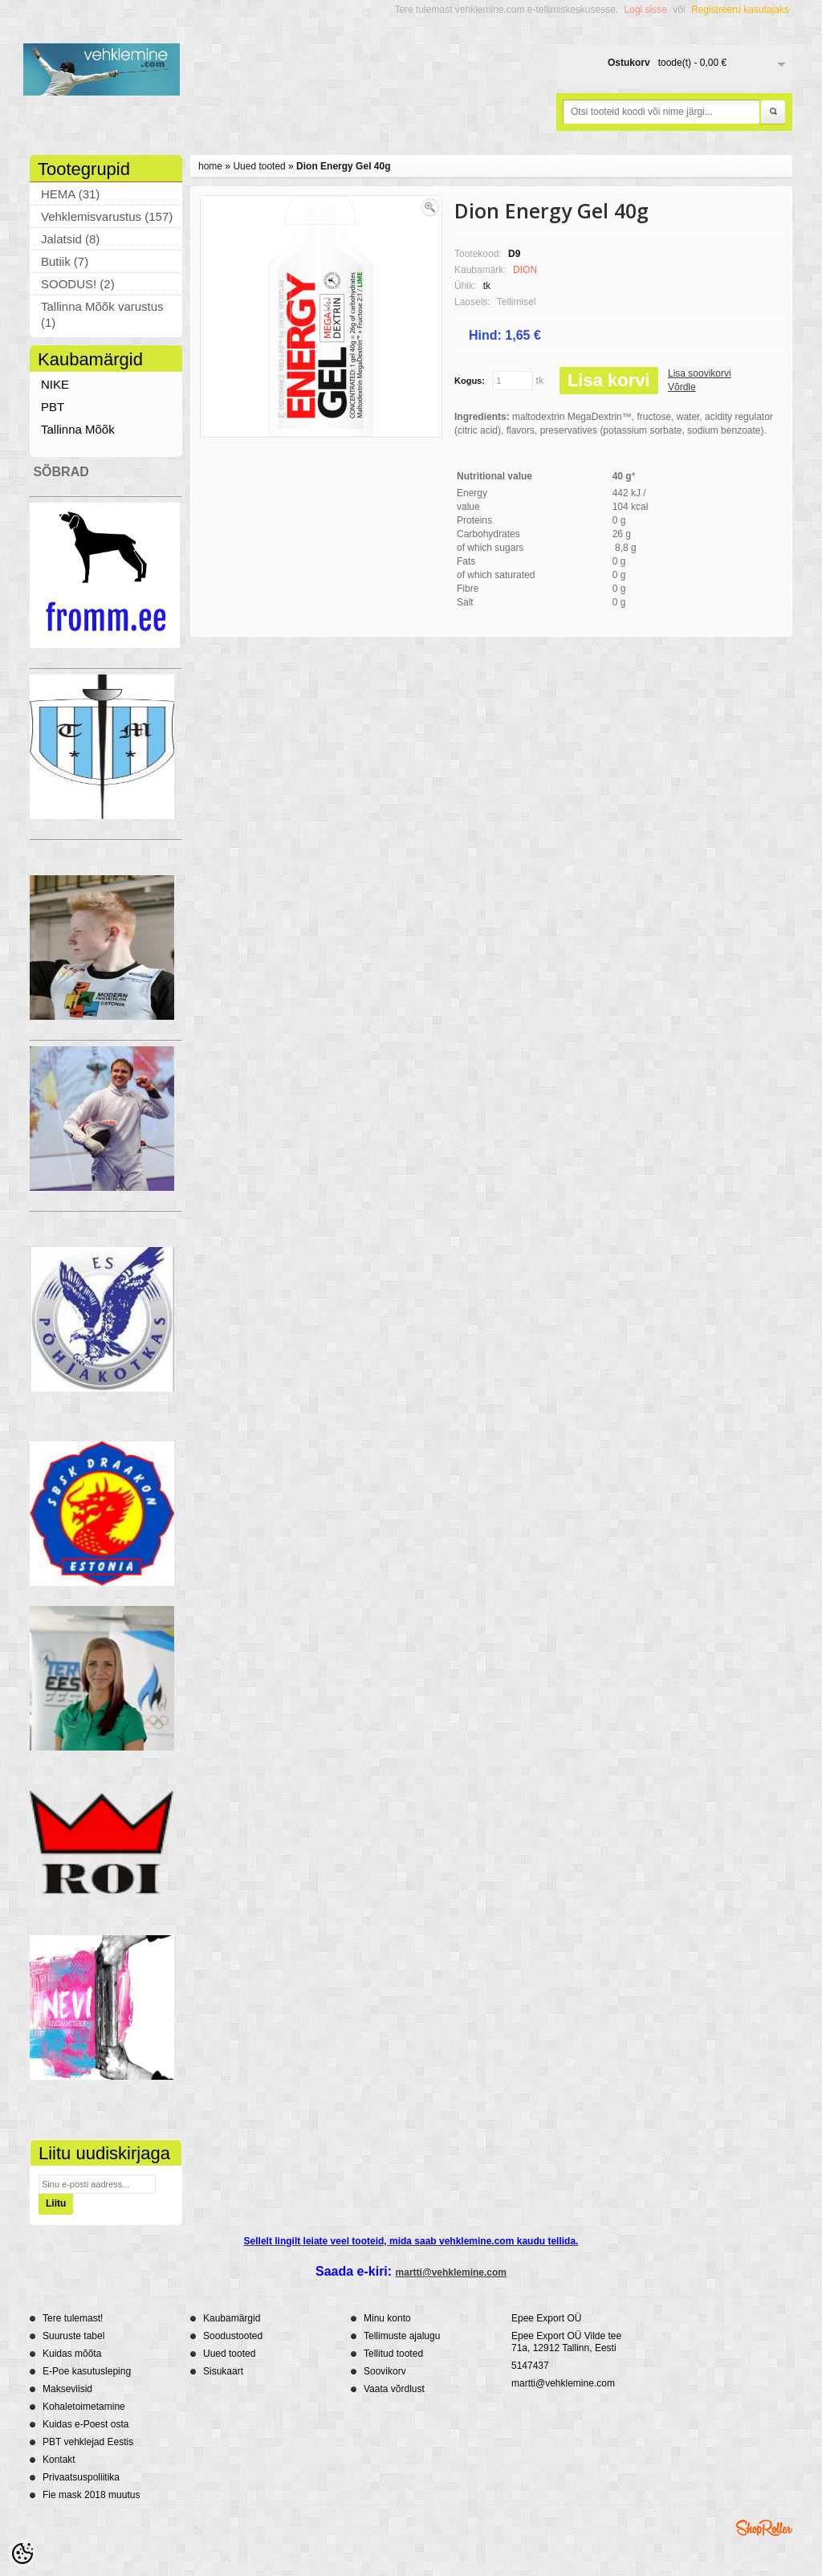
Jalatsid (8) (70, 239)
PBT (52, 407)
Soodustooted (232, 2336)
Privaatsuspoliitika (81, 2477)
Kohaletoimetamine (84, 2406)
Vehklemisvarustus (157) (107, 216)
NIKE (55, 384)
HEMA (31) (70, 194)
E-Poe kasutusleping (87, 2371)
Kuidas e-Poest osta (85, 2424)
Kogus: (469, 380)
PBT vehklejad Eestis (88, 2442)
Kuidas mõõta (72, 2353)
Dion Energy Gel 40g (343, 166)
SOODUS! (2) (78, 284)
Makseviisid (67, 2389)
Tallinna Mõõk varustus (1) (102, 314)
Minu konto (387, 2318)
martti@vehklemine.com (451, 2272)
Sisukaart (223, 2371)
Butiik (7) (64, 261)
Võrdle (682, 387)
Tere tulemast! (73, 2318)
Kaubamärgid (231, 2318)
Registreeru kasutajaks (740, 9)
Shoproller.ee (764, 2528)
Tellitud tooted (393, 2353)
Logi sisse (646, 9)
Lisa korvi (609, 380)
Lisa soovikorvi (699, 373)
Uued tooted (259, 166)
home (210, 166)
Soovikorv (385, 2371)
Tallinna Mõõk (78, 429)
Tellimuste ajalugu (402, 2336)
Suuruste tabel (73, 2336)
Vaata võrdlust (394, 2389)
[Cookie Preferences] (22, 2553)
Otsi (773, 112)
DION (525, 269)
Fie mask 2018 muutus (91, 2495)
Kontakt (59, 2459)
